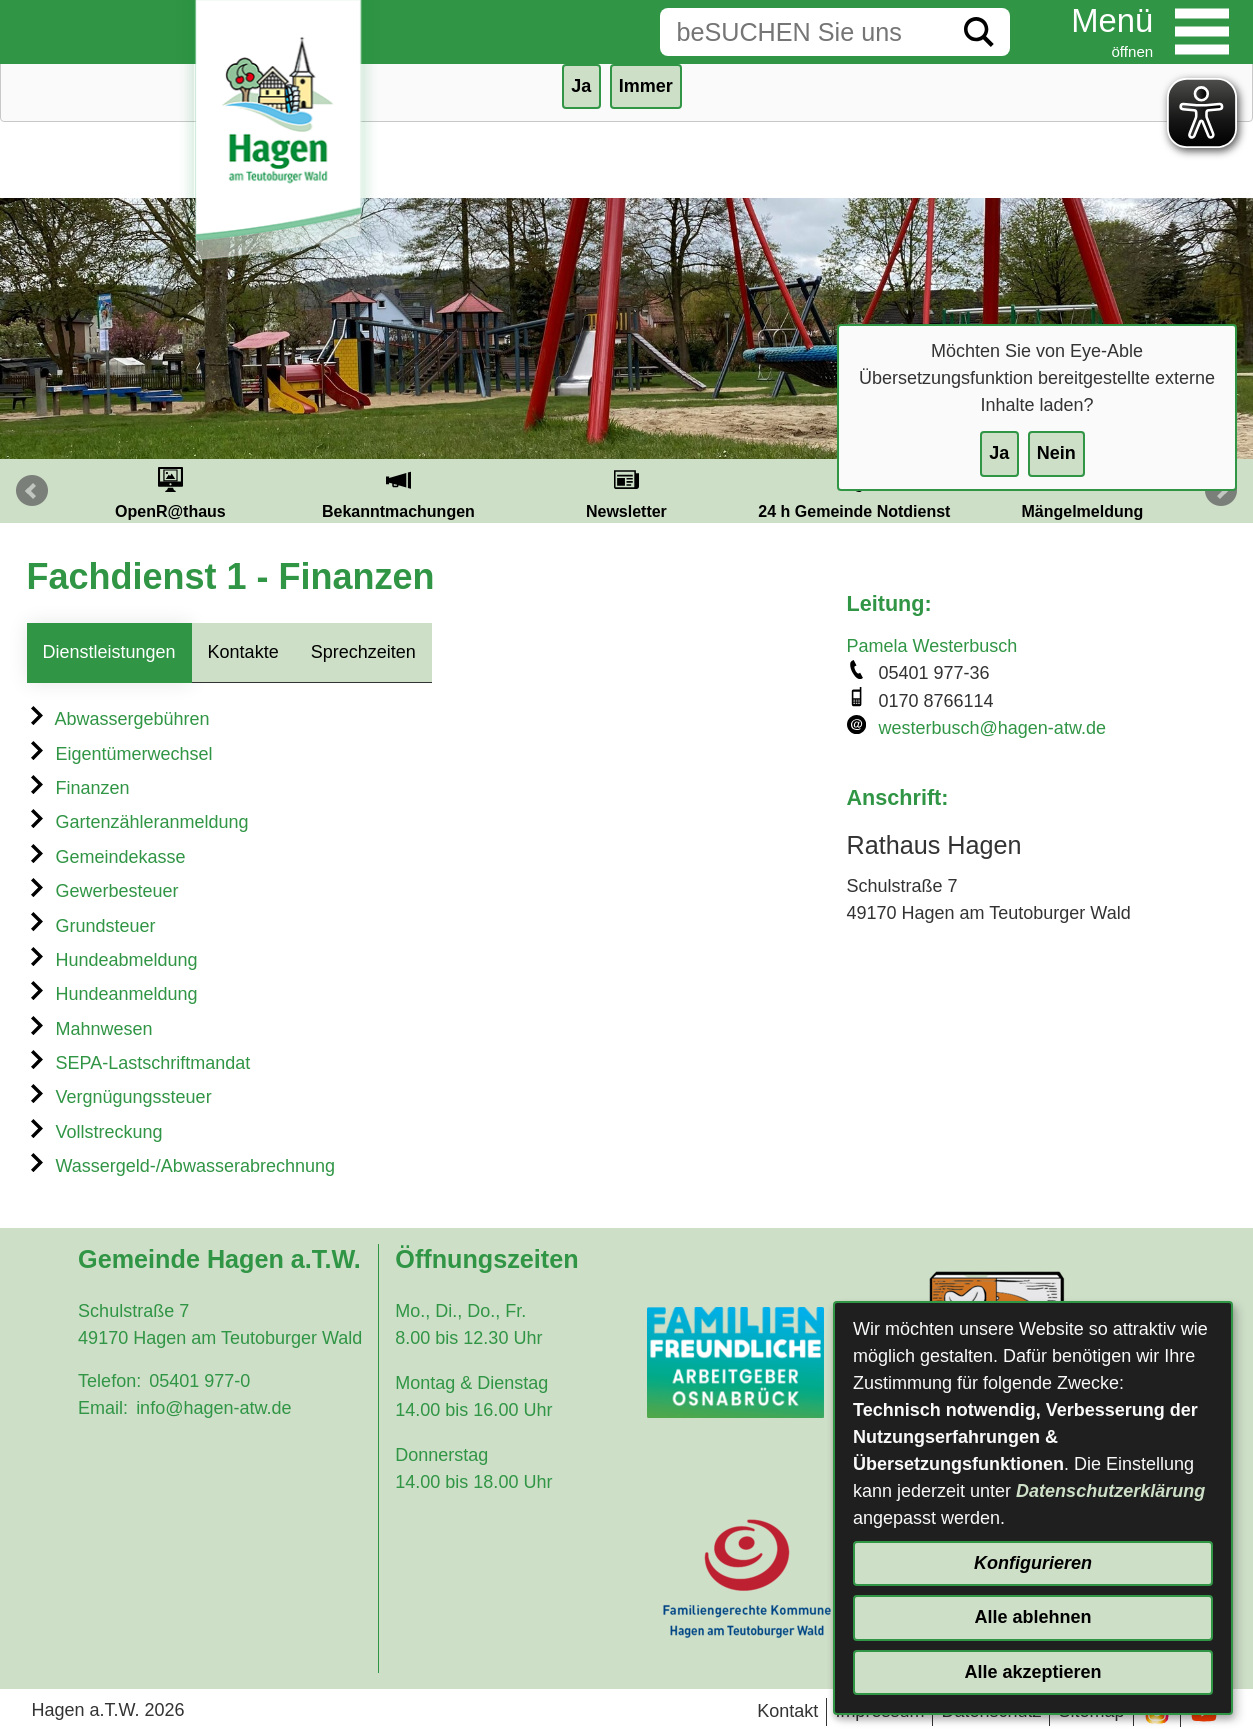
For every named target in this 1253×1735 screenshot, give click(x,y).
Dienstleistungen (109, 652)
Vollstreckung (95, 1132)
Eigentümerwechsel (120, 754)
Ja (999, 453)
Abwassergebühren (118, 719)
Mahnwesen (90, 1029)
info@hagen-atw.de (213, 1408)
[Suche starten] (979, 32)
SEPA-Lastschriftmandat (139, 1063)
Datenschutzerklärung (1110, 1491)
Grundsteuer (91, 926)
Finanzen (78, 788)
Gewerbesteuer (103, 891)
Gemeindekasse (106, 857)
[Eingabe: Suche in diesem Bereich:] (804, 32)
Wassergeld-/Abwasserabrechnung (181, 1166)
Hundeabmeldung (112, 960)
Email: (103, 1408)
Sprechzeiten (363, 652)
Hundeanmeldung (112, 994)
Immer (646, 86)
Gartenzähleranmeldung (138, 822)
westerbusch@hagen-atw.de (992, 728)
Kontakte (243, 652)
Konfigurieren (1033, 1563)
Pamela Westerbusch (932, 646)
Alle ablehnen (1032, 1617)
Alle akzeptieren (1032, 1672)
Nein (1056, 453)
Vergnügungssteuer (119, 1097)
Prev (32, 491)
